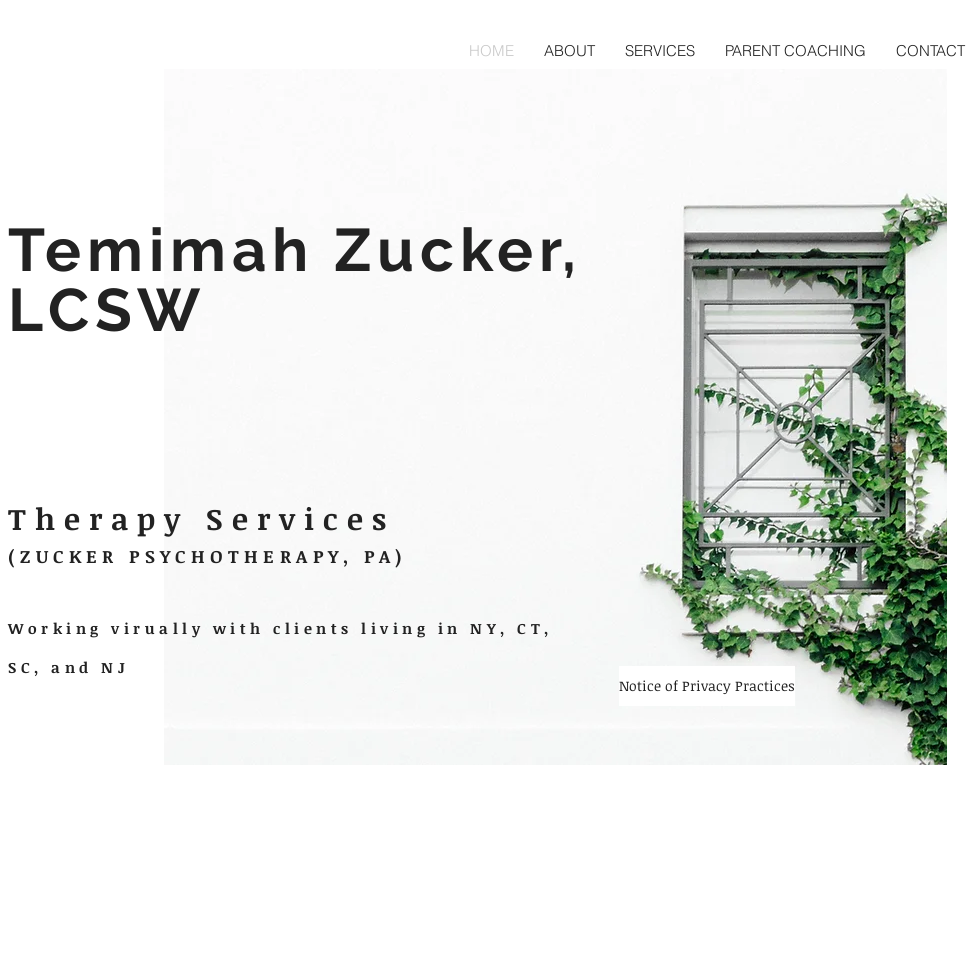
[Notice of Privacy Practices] (707, 686)
